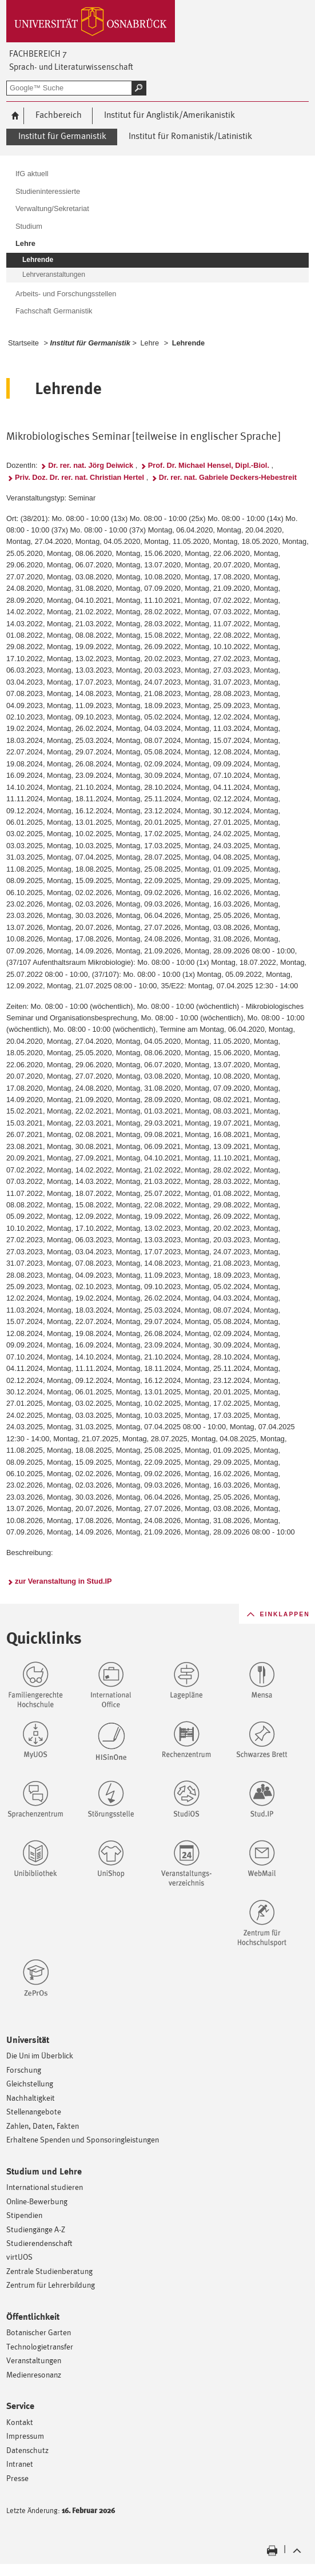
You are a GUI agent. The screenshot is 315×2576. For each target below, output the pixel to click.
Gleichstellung (29, 2083)
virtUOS (19, 2256)
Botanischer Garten (38, 2332)
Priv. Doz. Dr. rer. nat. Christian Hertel (79, 477)
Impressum (25, 2435)
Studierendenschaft (39, 2243)
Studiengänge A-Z (35, 2229)
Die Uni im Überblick (39, 2055)
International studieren (44, 2187)
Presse (17, 2478)
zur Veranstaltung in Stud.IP (63, 1581)
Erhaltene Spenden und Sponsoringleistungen (82, 2139)
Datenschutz (27, 2450)
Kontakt (19, 2422)
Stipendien (24, 2215)
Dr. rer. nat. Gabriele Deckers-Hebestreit (228, 477)
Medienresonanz (33, 2374)
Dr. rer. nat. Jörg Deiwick (90, 465)
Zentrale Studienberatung (49, 2271)
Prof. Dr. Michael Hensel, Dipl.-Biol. (208, 465)
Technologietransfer (39, 2346)
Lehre (149, 343)
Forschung (23, 2069)
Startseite (23, 343)
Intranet (19, 2463)
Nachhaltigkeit (30, 2097)
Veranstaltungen (33, 2360)
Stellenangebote (33, 2111)
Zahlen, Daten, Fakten (42, 2125)
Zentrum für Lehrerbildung (50, 2284)
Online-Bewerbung (36, 2201)
